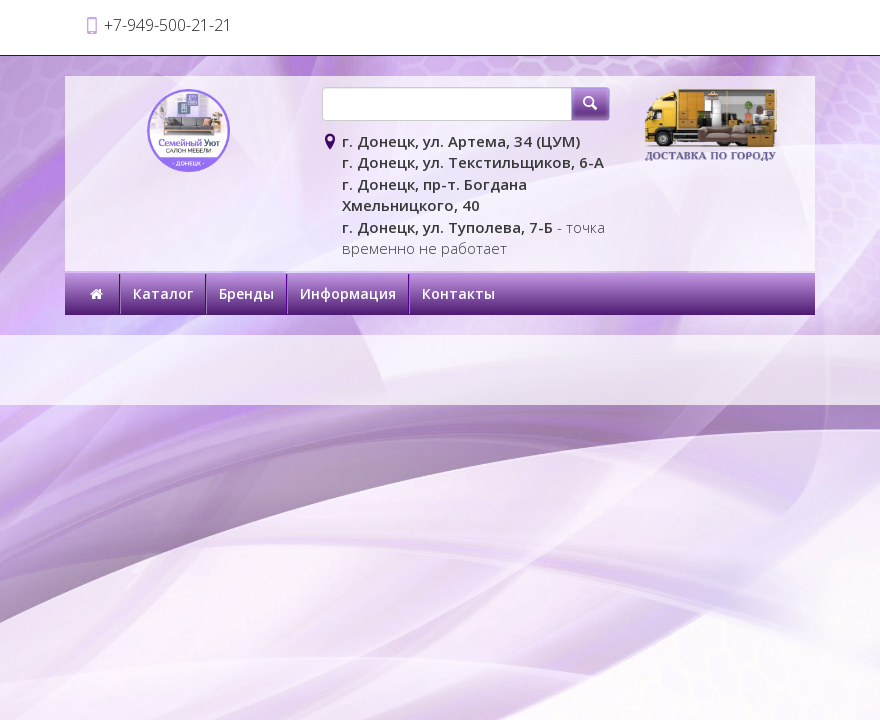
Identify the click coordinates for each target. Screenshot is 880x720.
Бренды (246, 293)
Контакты (458, 293)
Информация (348, 293)
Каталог (163, 293)
